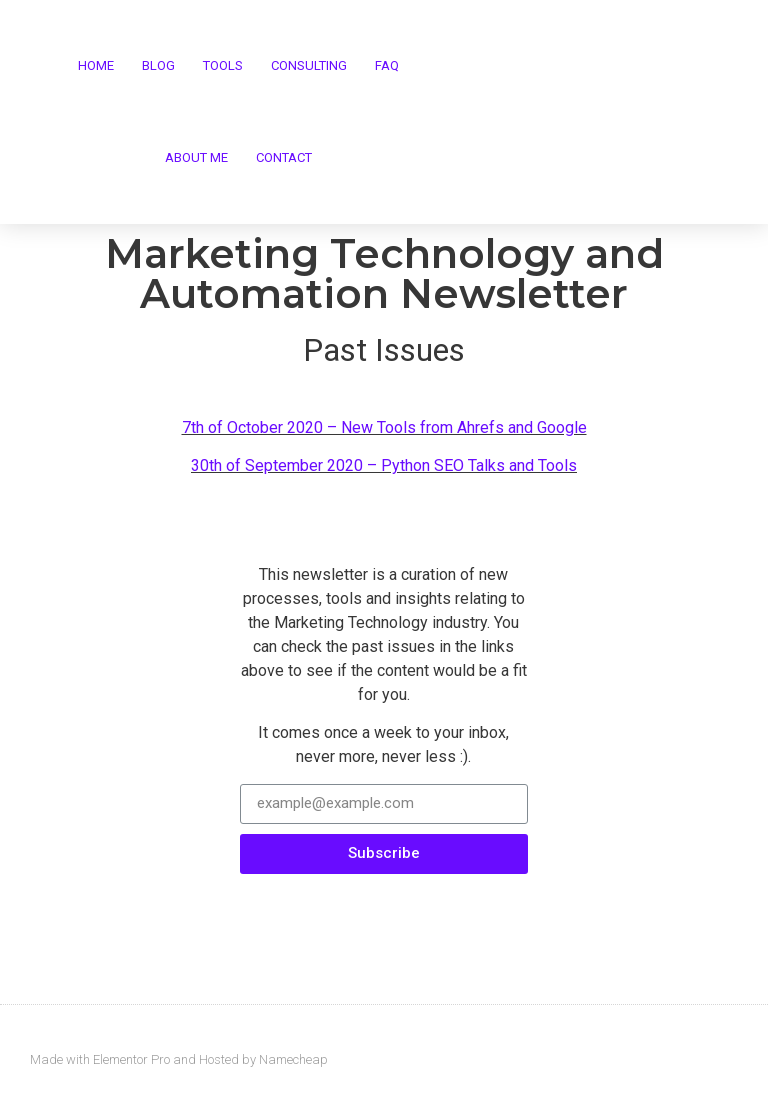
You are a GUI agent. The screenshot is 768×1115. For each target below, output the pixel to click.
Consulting (309, 65)
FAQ (387, 65)
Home (96, 65)
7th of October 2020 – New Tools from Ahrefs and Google (384, 427)
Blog (158, 65)
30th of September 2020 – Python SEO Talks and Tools (384, 465)
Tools (223, 65)
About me (196, 157)
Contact (284, 157)
